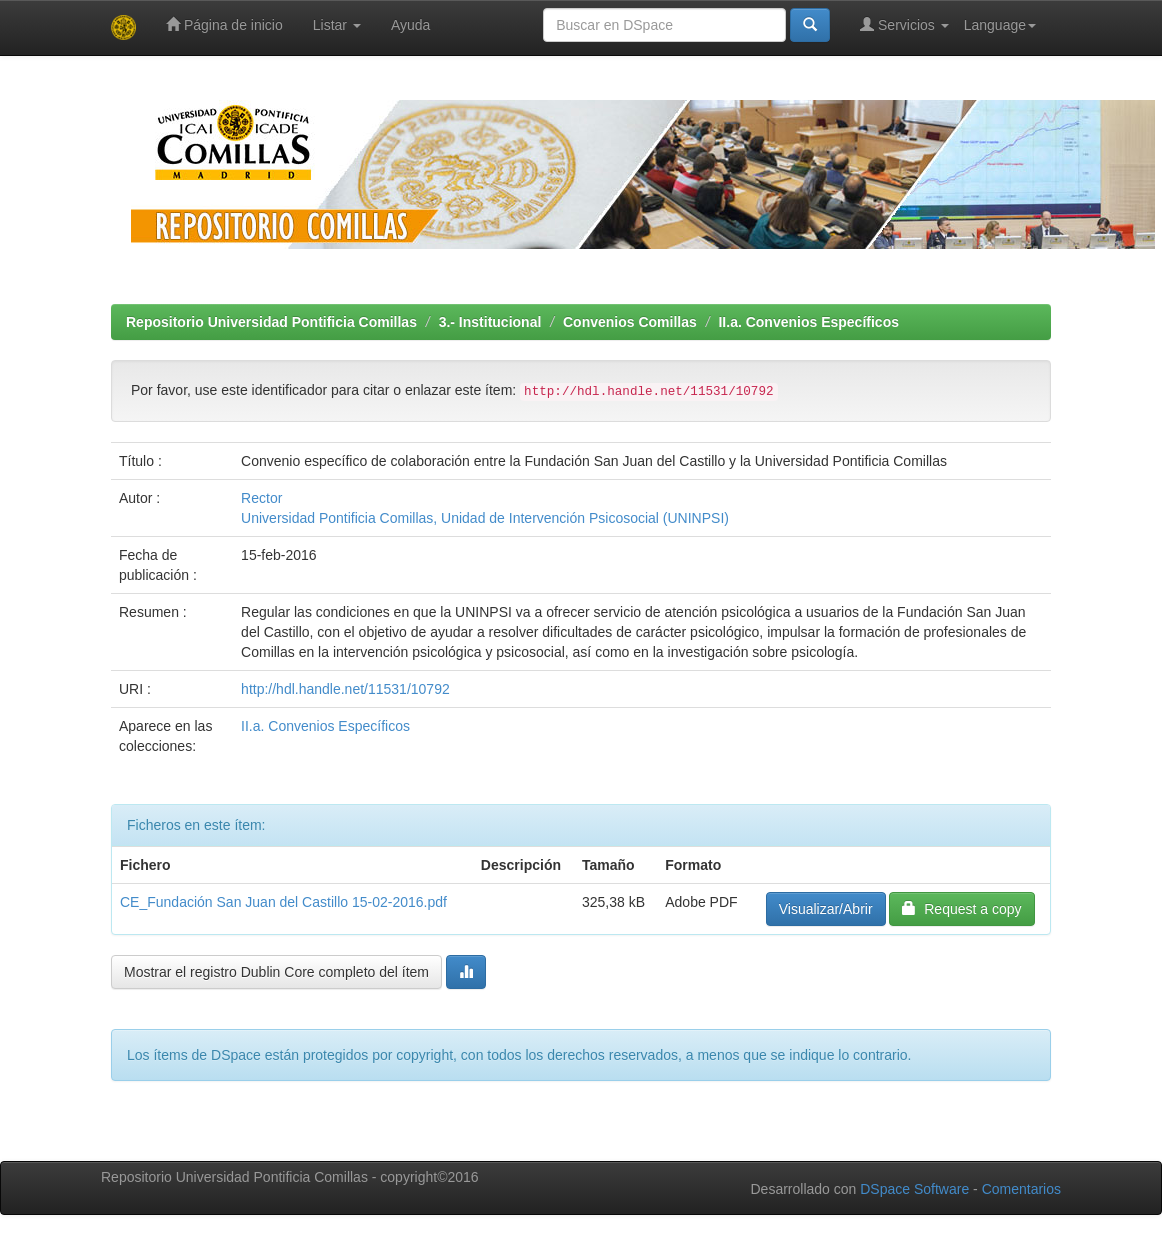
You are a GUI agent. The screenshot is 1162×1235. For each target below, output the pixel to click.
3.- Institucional (490, 322)
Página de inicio (224, 24)
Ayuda (410, 25)
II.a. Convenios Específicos (808, 322)
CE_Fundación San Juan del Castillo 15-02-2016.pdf (283, 902)
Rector (261, 498)
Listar (337, 25)
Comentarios (1021, 1189)
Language (1000, 25)
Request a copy (961, 908)
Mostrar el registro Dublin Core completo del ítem (276, 972)
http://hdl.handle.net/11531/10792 (345, 689)
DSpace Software (914, 1189)
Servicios (904, 24)
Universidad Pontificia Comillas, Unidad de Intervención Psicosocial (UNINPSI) (485, 518)
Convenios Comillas (630, 322)
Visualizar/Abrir (826, 909)
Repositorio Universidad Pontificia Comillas (271, 322)
